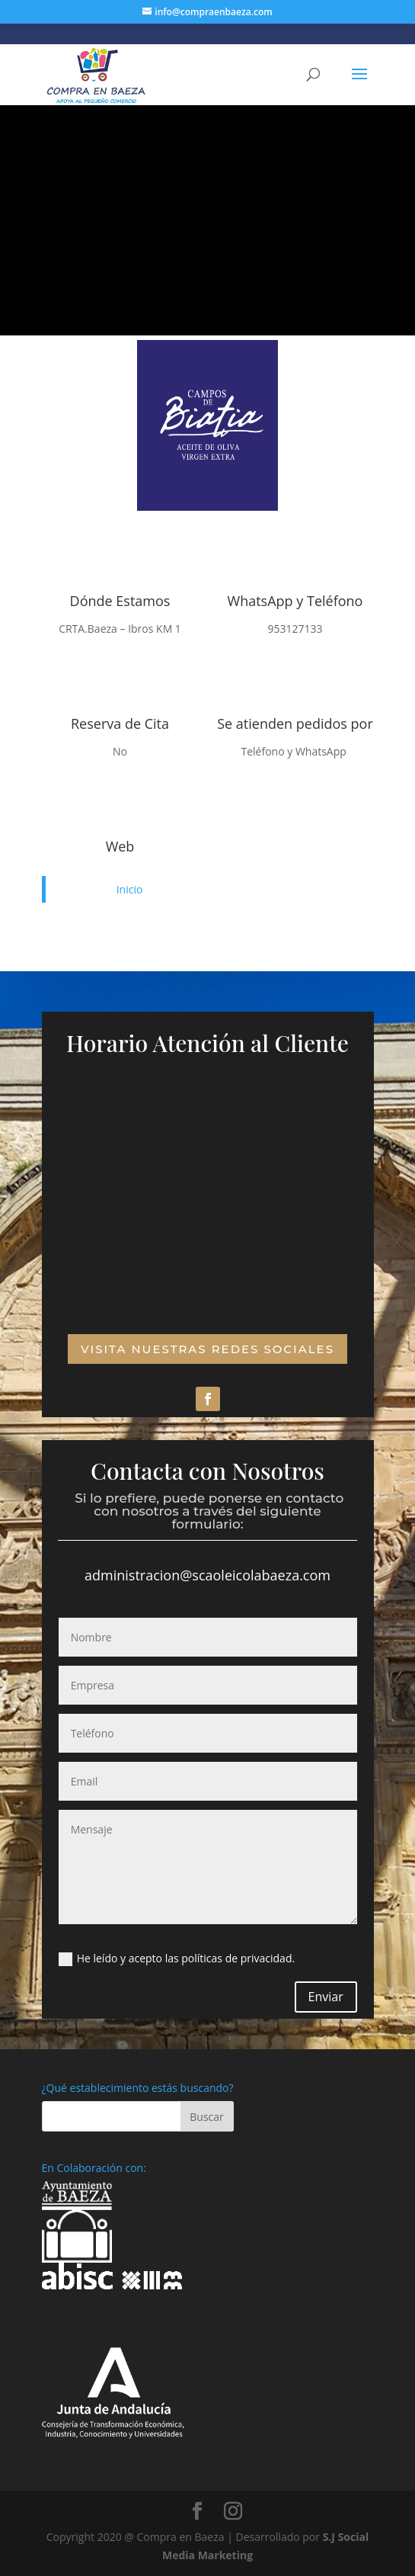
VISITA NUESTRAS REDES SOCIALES (207, 1349)
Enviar (325, 1996)
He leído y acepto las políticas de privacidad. (177, 1958)
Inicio (130, 889)
